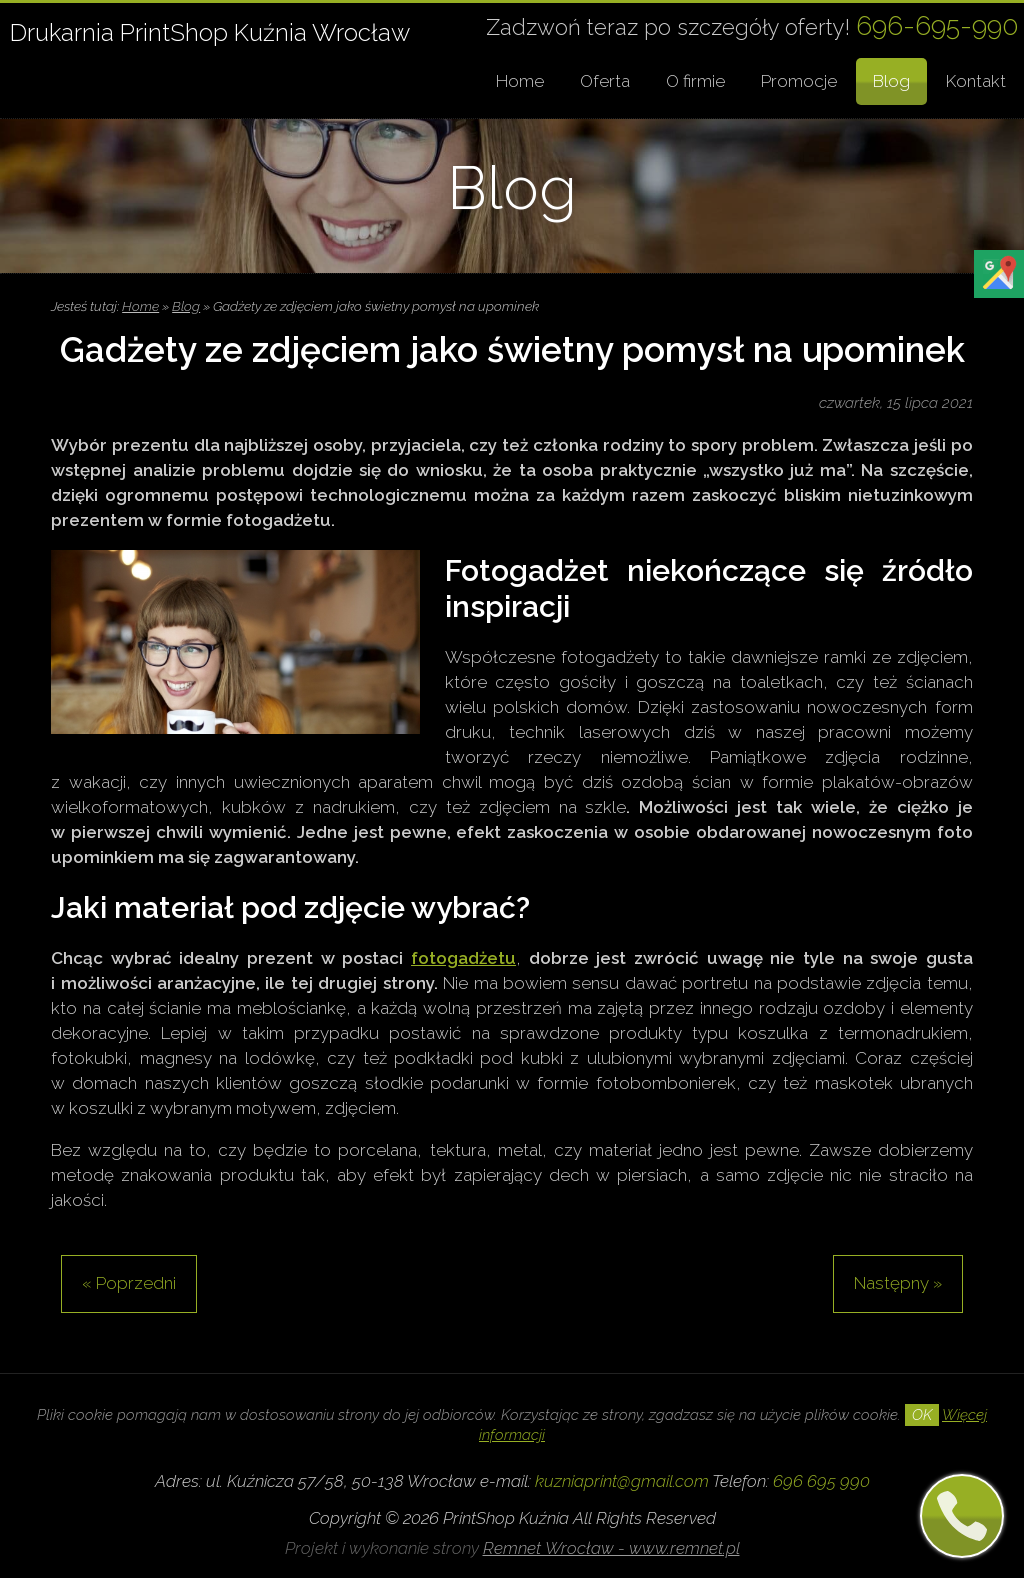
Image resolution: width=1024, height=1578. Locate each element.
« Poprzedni (129, 1283)
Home (520, 81)
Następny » (898, 1283)
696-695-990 (937, 25)
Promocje (799, 81)
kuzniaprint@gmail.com (622, 1481)
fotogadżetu (463, 958)
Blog (891, 81)
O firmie (695, 81)
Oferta (605, 81)
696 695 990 (821, 1481)
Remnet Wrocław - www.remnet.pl (611, 1548)
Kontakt (976, 81)
